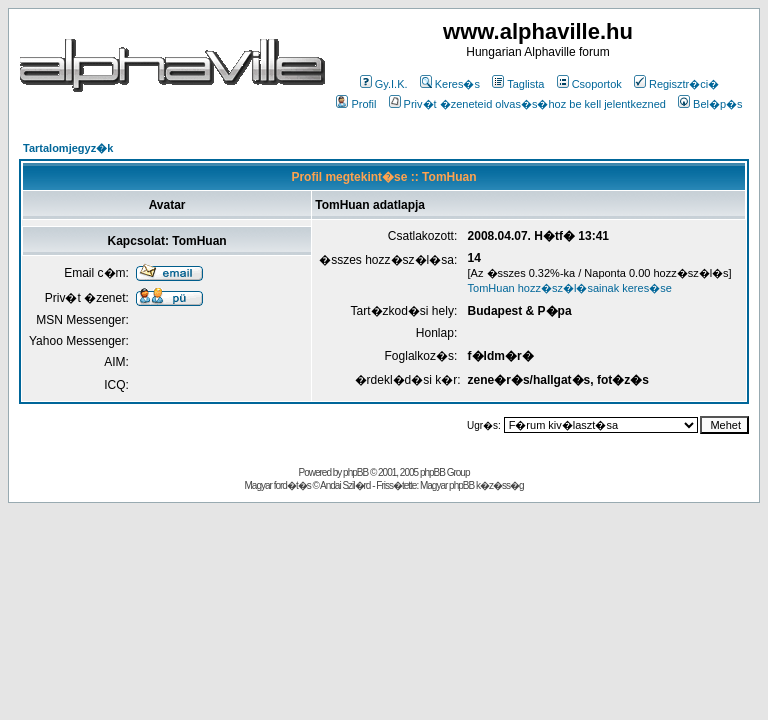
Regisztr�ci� (676, 84)
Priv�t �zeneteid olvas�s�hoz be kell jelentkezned (527, 104)
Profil (356, 104)
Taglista (518, 84)
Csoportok (589, 84)
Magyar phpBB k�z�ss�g (472, 485)
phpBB (355, 472)
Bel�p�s (710, 104)
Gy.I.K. (384, 84)
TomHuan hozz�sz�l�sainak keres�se (570, 288)
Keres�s (450, 84)
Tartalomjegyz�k (68, 148)
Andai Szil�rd (345, 485)
